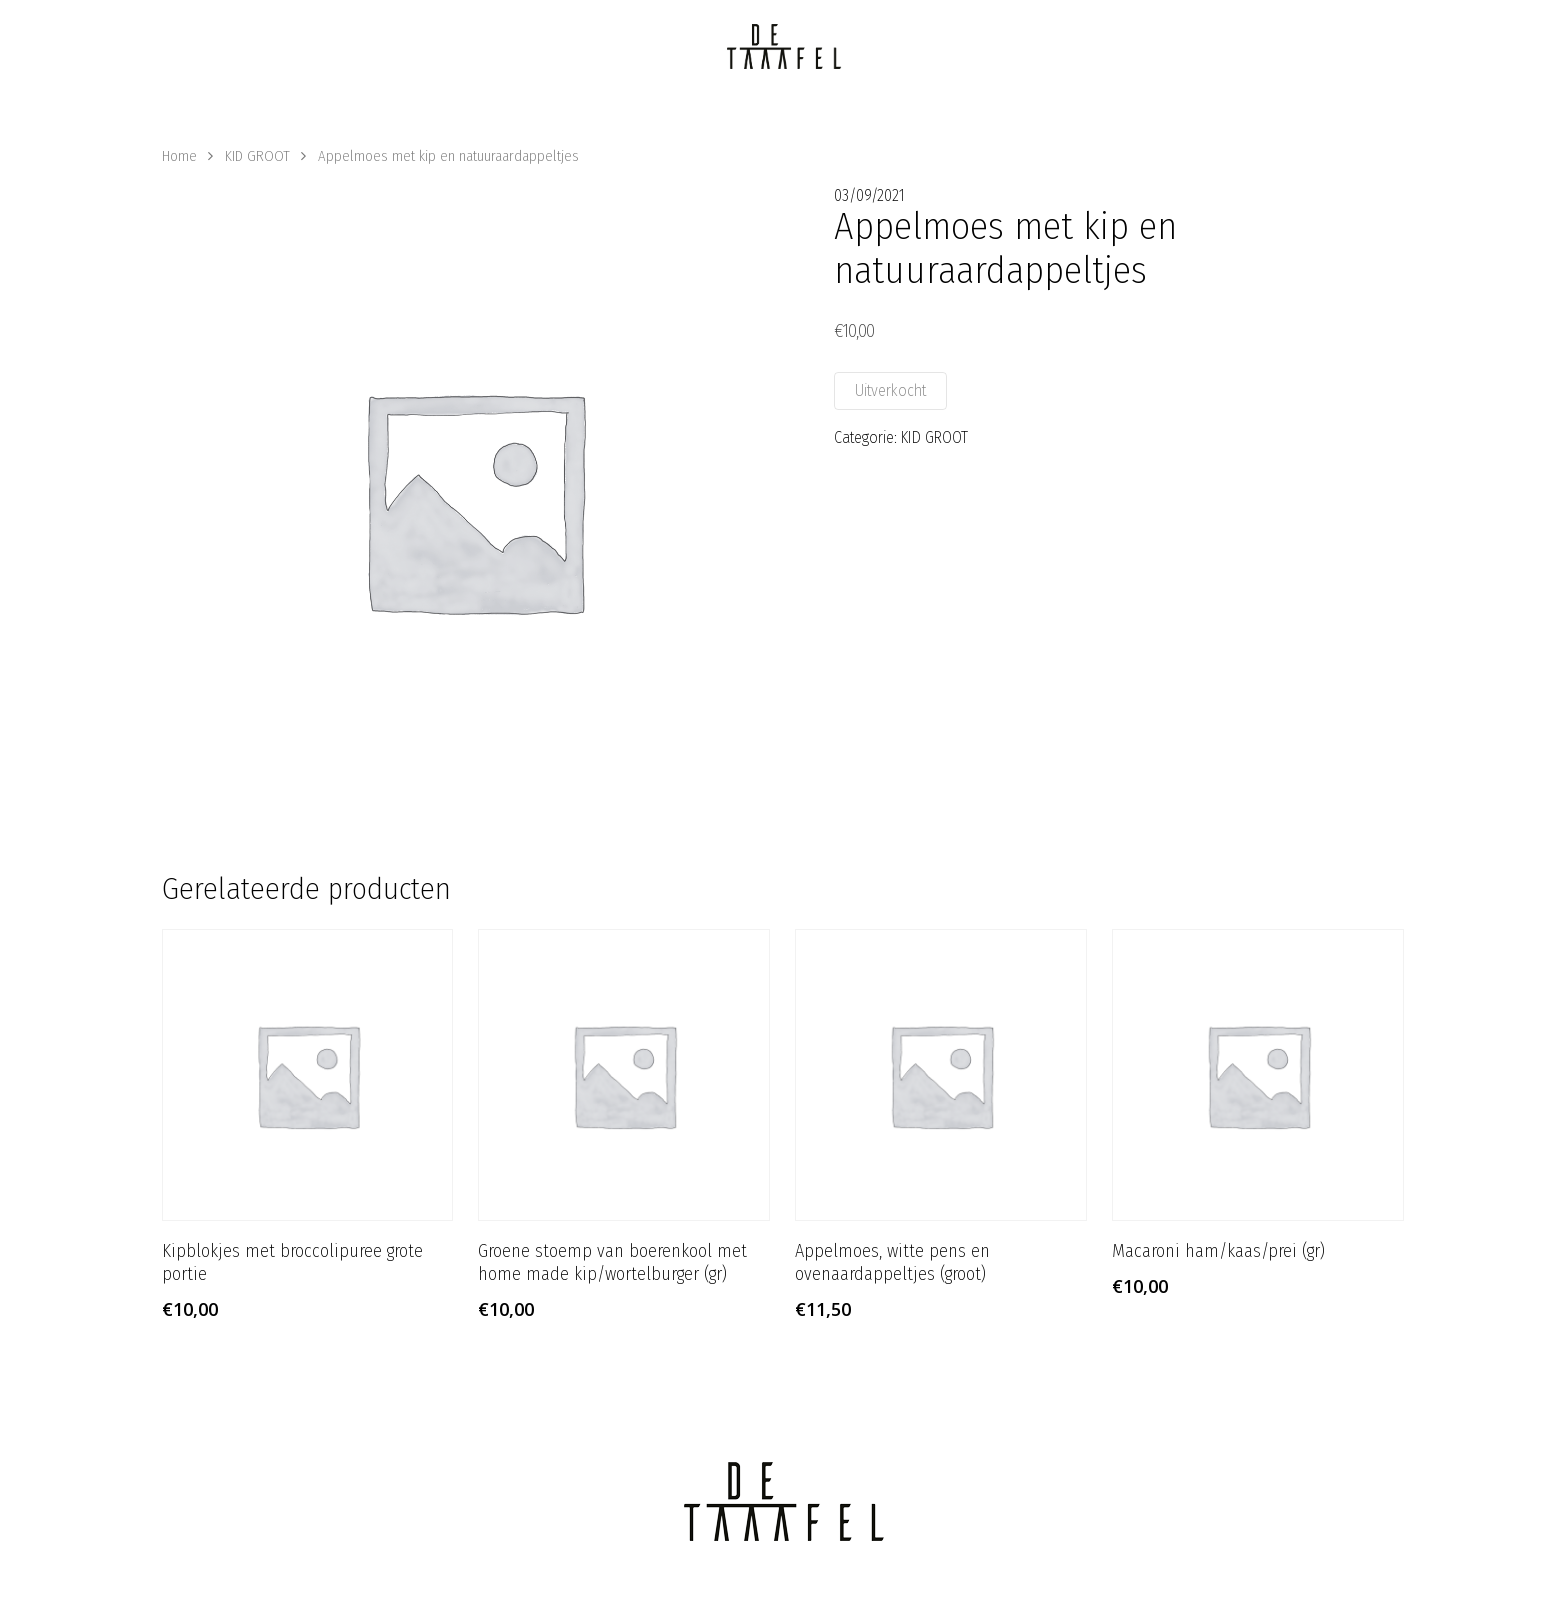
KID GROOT (257, 156)
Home (179, 156)
